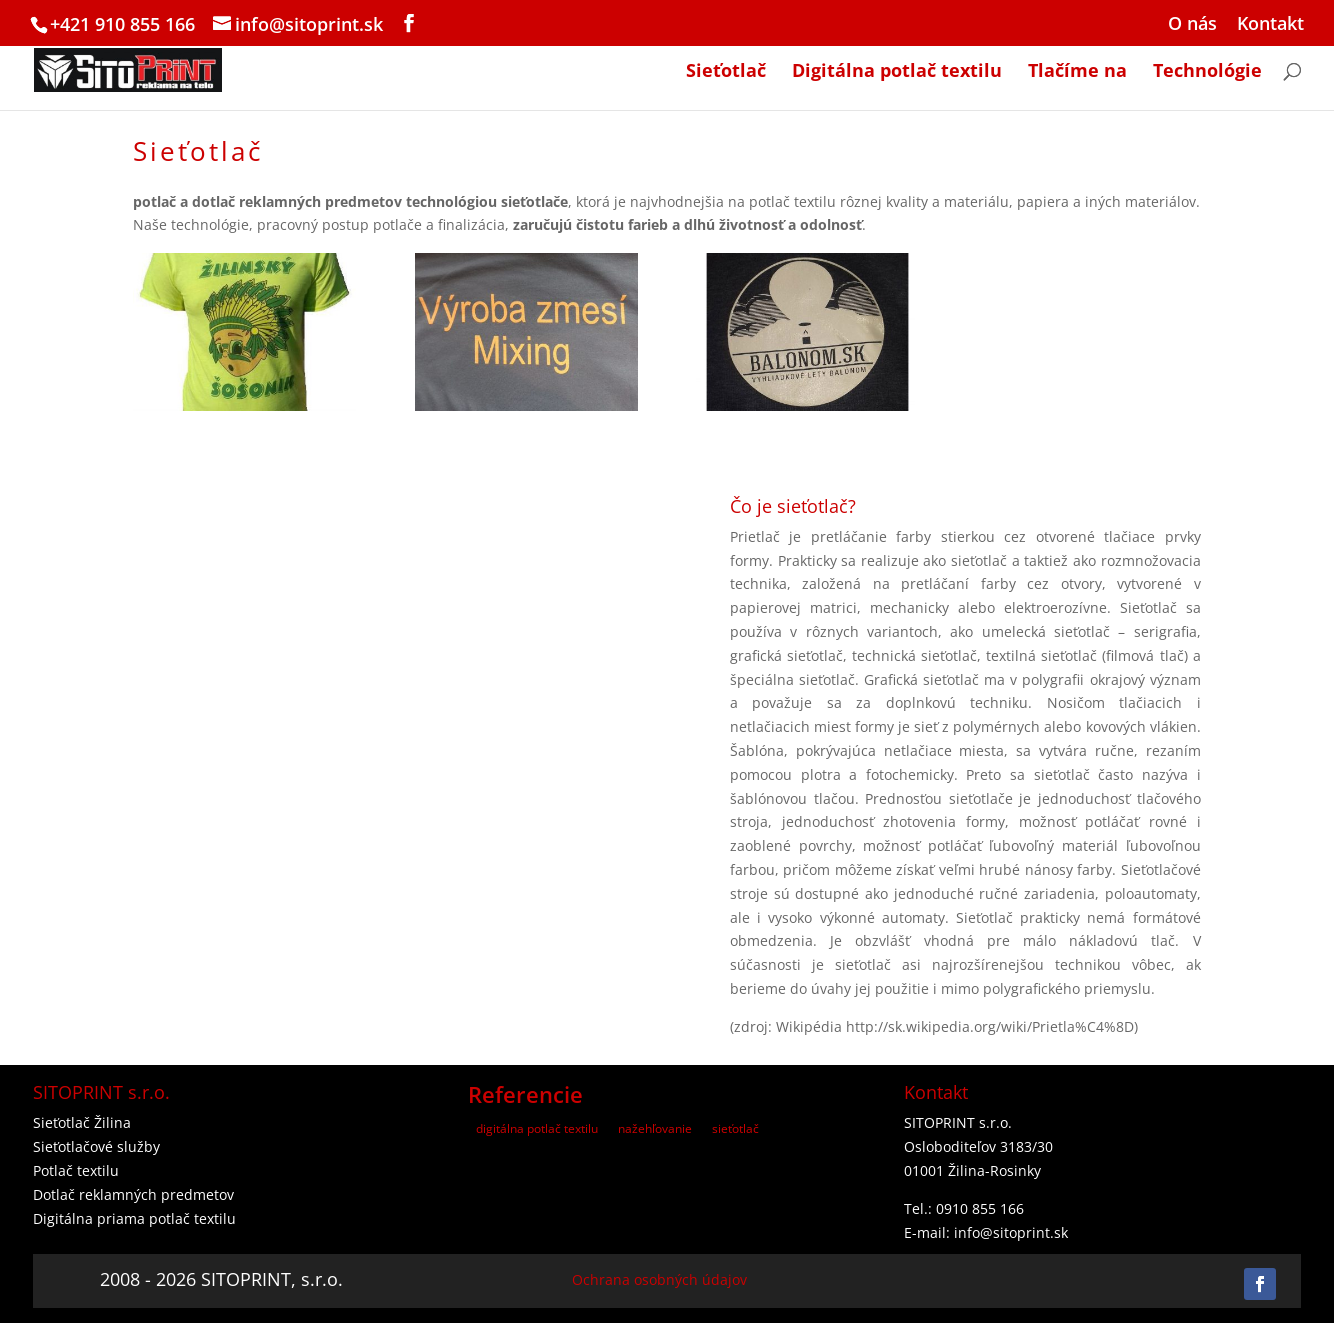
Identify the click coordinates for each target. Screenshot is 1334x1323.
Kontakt (1270, 24)
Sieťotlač (726, 72)
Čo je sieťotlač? (793, 506)
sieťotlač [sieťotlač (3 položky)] (735, 1128)
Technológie (1207, 72)
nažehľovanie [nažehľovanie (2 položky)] (655, 1128)
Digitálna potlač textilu (897, 72)
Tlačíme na (1077, 72)
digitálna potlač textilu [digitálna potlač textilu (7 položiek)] (537, 1128)
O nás (1192, 24)
